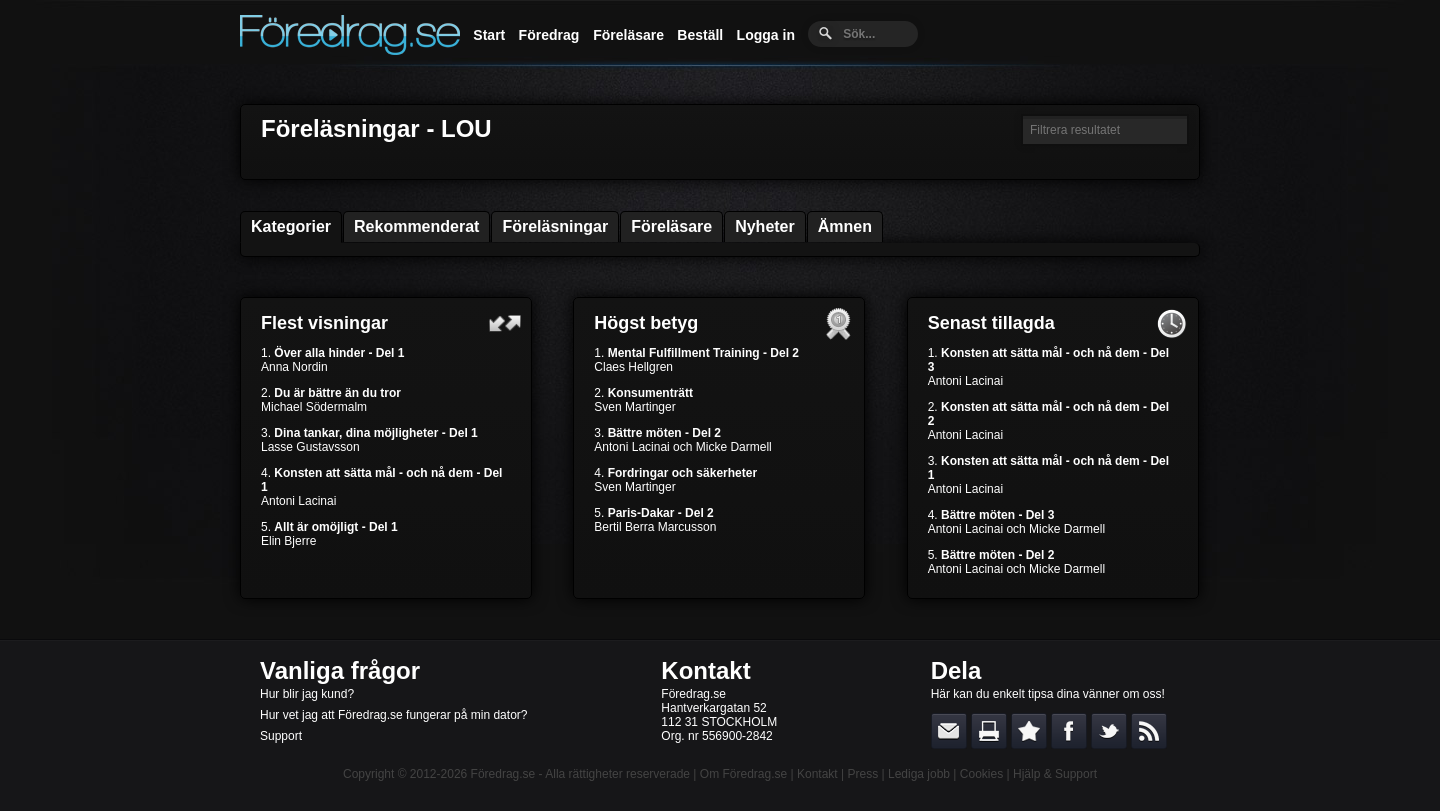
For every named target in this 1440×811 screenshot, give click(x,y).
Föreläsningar (555, 226)
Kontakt (705, 670)
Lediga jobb (919, 774)
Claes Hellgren (633, 367)
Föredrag (549, 35)
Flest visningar (324, 323)
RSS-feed (1149, 731)
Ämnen (845, 226)
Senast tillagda (991, 323)
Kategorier (291, 226)
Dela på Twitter (1109, 731)
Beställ (700, 35)
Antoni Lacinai (298, 501)
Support (281, 736)
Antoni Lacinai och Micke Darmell (682, 447)
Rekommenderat (416, 226)
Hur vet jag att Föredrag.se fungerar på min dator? (393, 715)
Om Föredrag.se (743, 774)
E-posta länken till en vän (949, 731)
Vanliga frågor (340, 670)
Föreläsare (628, 35)
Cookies (981, 774)
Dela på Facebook (1069, 731)
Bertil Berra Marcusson (655, 527)
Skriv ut (989, 731)
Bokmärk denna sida (1029, 731)
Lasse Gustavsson (310, 447)
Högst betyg (646, 323)
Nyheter (765, 226)
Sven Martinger (634, 407)
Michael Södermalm (314, 407)
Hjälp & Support (1055, 774)
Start (489, 35)
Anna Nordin (294, 367)
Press (862, 774)
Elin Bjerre (288, 541)
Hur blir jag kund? (307, 694)
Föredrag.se (503, 774)
